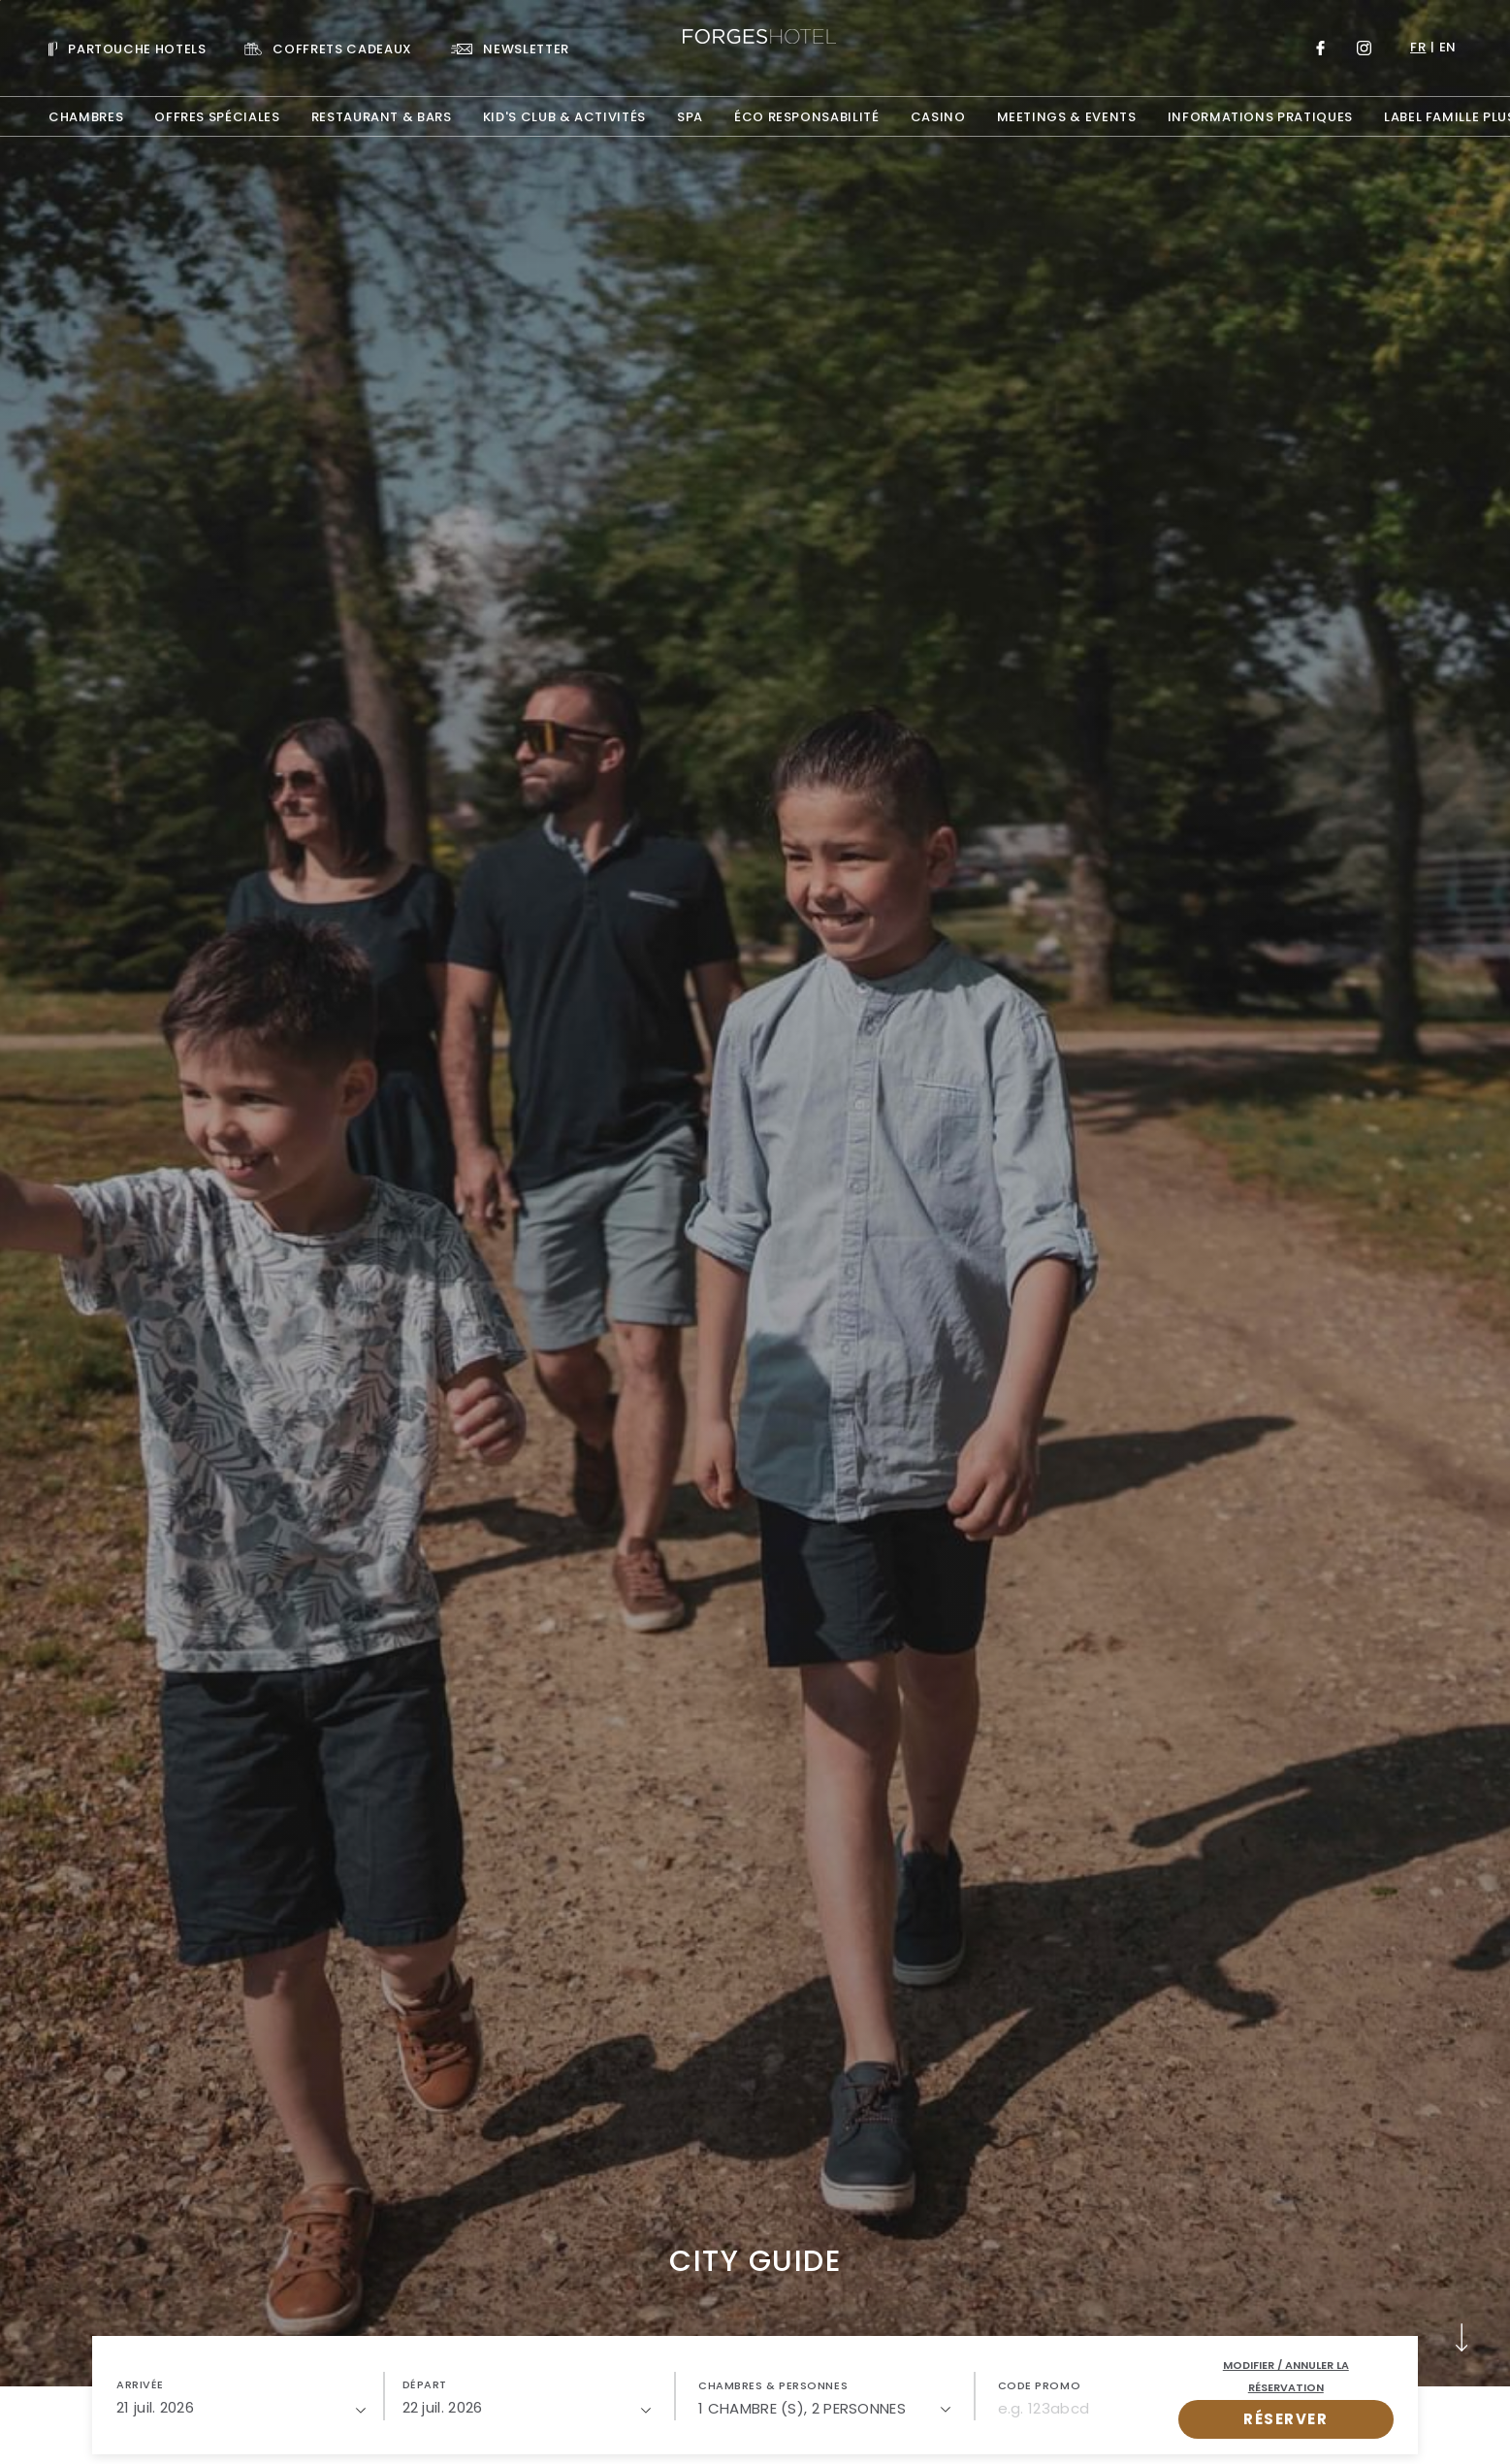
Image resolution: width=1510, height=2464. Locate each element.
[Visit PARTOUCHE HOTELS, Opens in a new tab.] (127, 48)
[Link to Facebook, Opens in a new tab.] (1320, 48)
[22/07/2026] (527, 2407)
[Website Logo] (755, 38)
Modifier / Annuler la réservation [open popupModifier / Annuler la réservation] (1286, 2376)
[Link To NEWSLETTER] (510, 48)
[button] (241, 2396)
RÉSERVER (1285, 2419)
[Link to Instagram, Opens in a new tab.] (1364, 48)
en (1448, 47)
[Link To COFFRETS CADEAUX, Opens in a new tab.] (327, 48)
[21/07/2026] (241, 2407)
